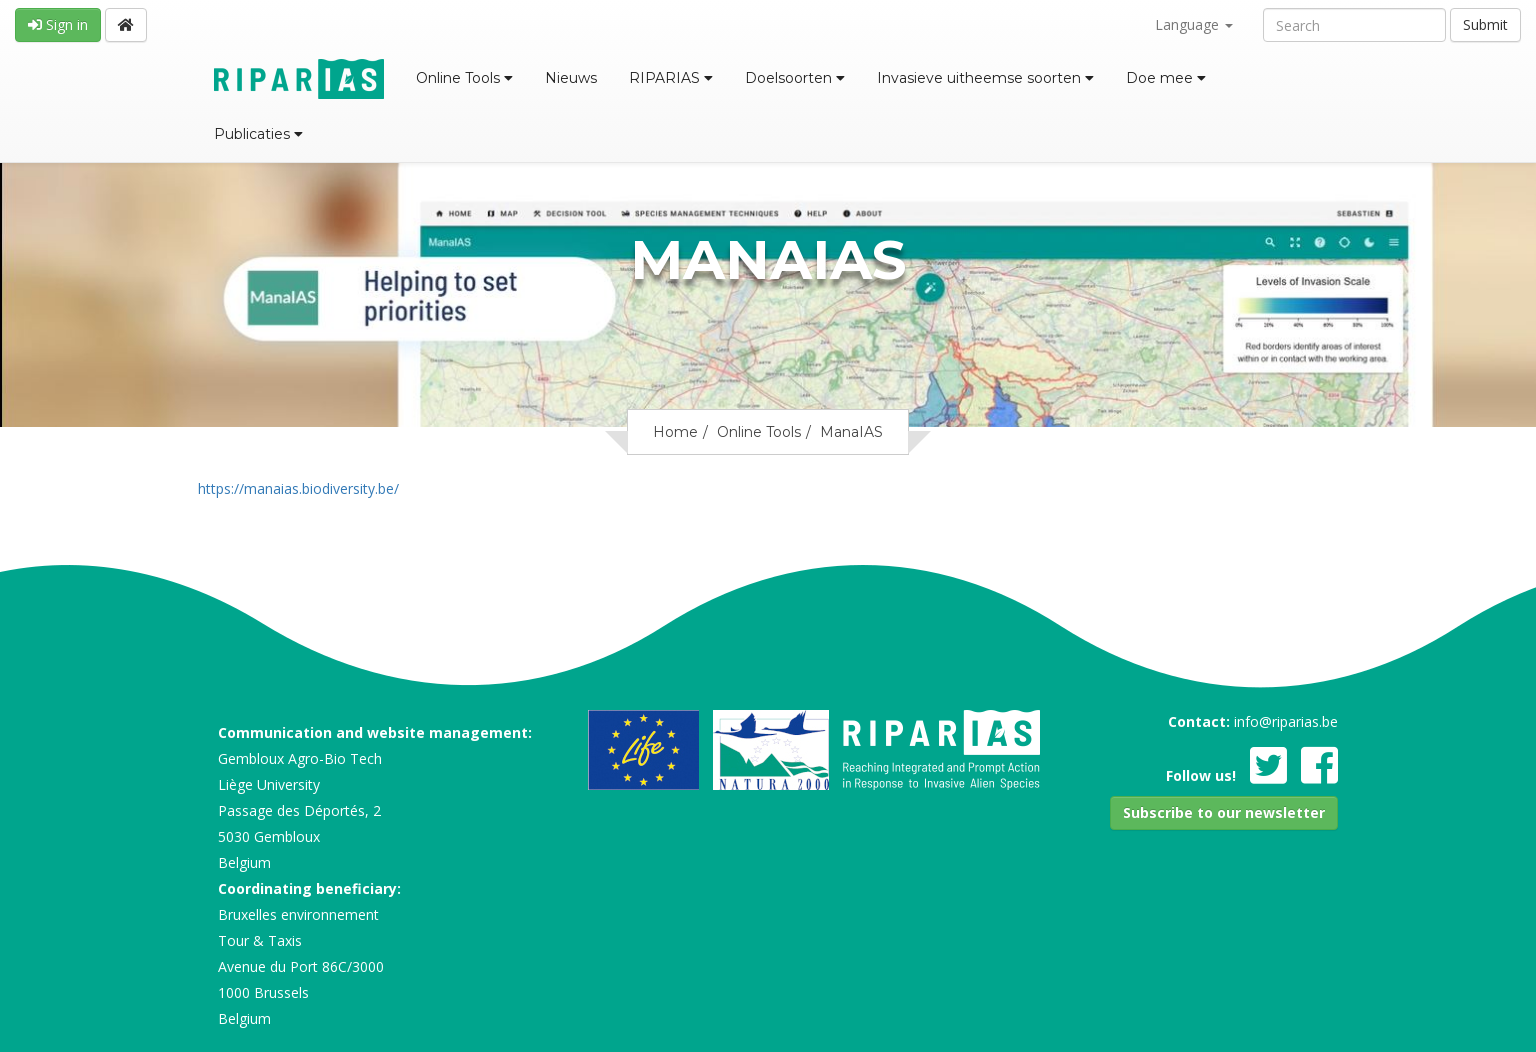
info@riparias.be (1286, 721)
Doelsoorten (795, 78)
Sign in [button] (58, 24)
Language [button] (1194, 24)
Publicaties (258, 134)
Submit (1485, 24)
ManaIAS (851, 432)
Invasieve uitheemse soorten (985, 78)
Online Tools (464, 78)
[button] (1224, 813)
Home (675, 432)
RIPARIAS (671, 78)
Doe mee (1166, 78)
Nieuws (571, 78)
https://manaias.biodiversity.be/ (298, 488)
